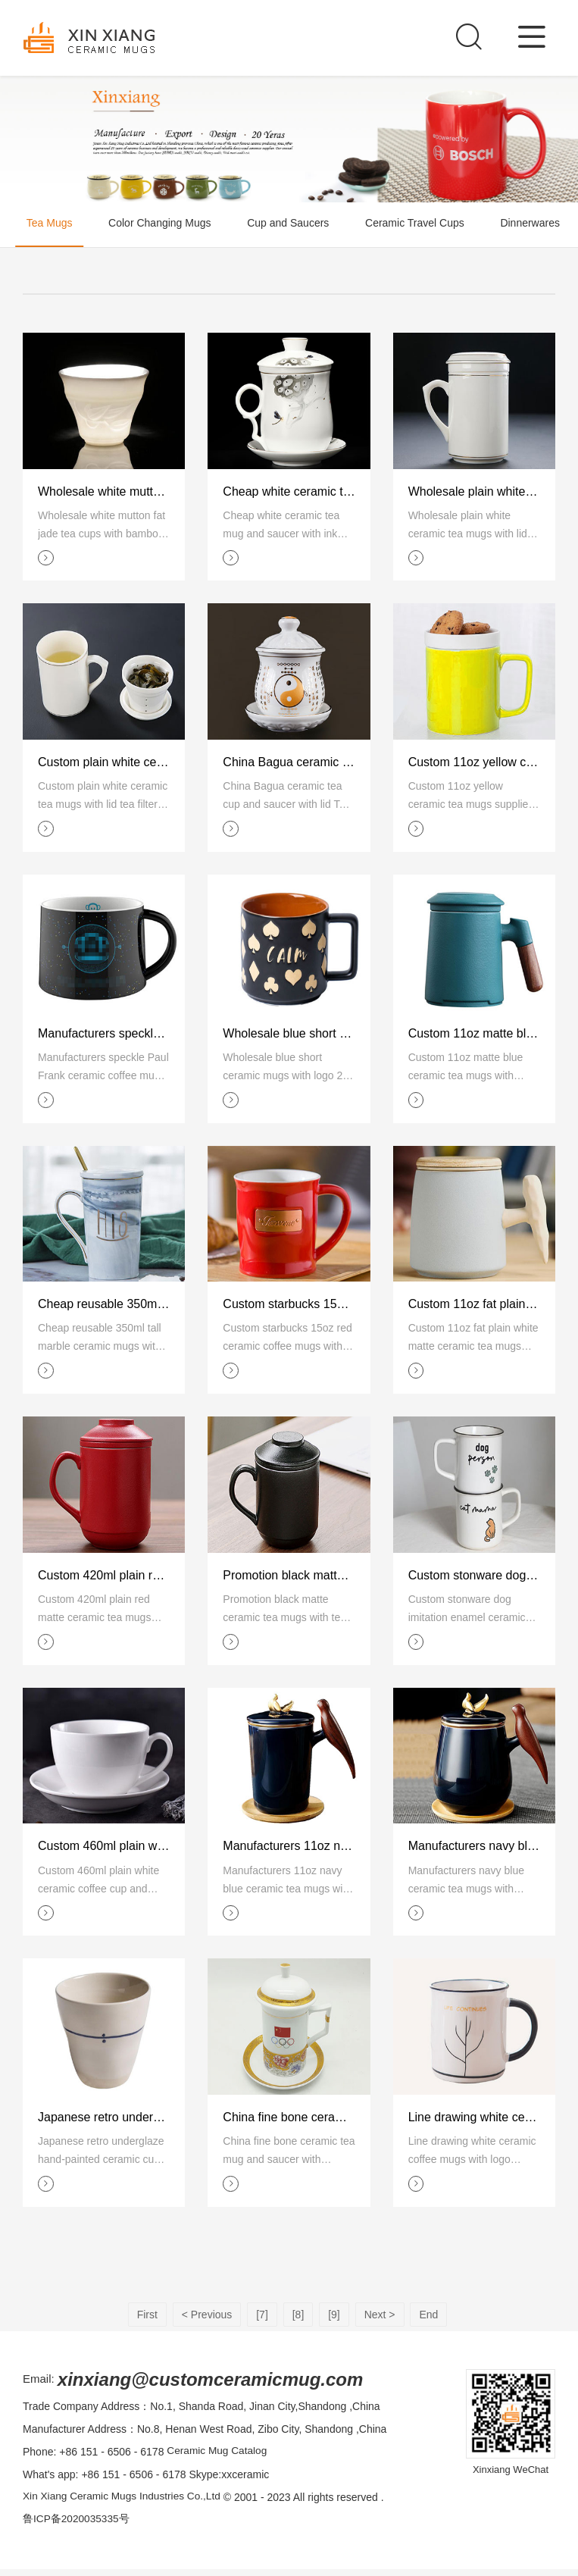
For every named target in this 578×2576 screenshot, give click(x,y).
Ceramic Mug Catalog (218, 2458)
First (147, 2321)
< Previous (207, 2321)
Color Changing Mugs (161, 225)
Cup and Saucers (295, 225)
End (428, 2321)
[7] (262, 2321)
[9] (334, 2321)
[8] (298, 2321)
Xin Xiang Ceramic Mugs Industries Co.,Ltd (124, 2504)
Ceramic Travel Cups (428, 225)
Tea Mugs (44, 225)
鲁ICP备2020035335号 (77, 2527)
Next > (379, 2321)
